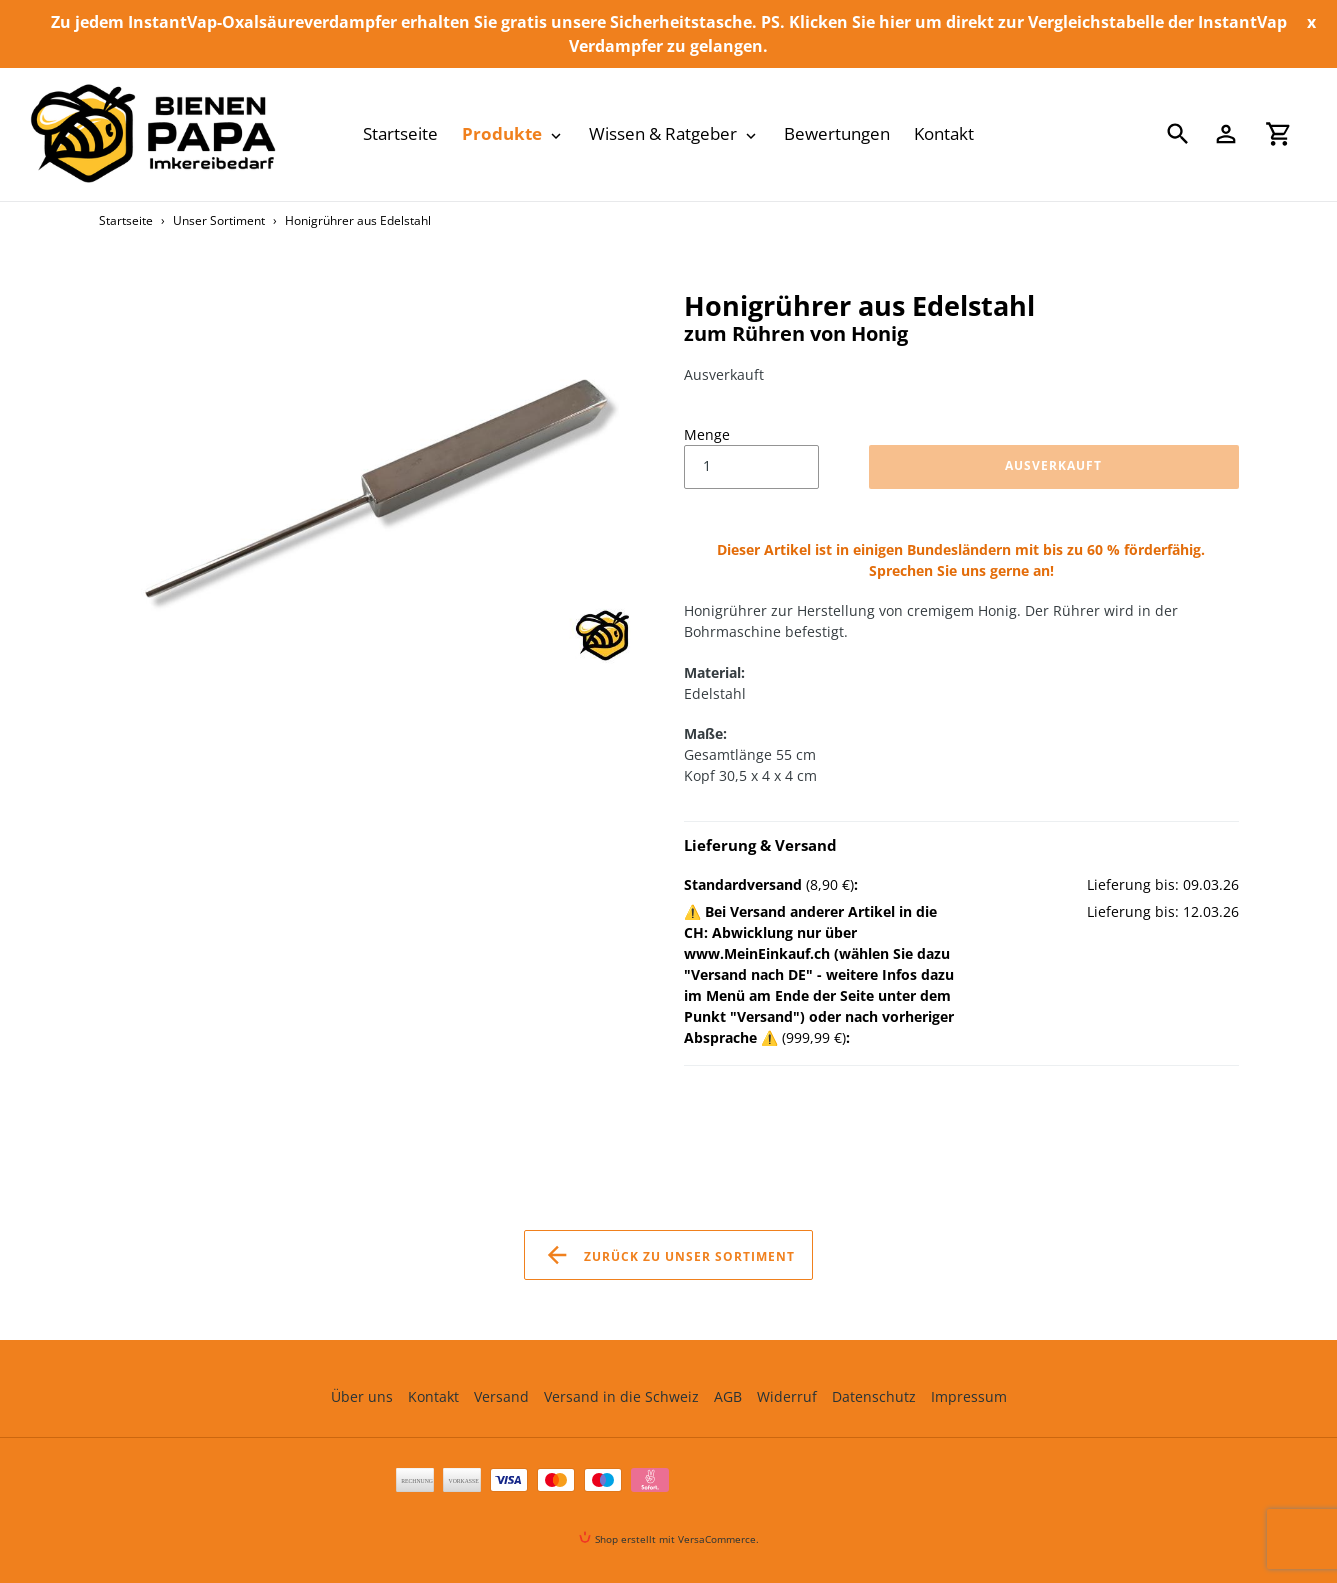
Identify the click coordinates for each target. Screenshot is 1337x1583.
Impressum (969, 1396)
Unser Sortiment (219, 220)
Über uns (362, 1396)
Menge (707, 434)
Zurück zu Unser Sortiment (669, 1255)
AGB (728, 1396)
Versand (501, 1396)
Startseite (126, 220)
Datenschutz (874, 1396)
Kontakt (433, 1396)
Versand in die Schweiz (621, 1396)
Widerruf (787, 1396)
